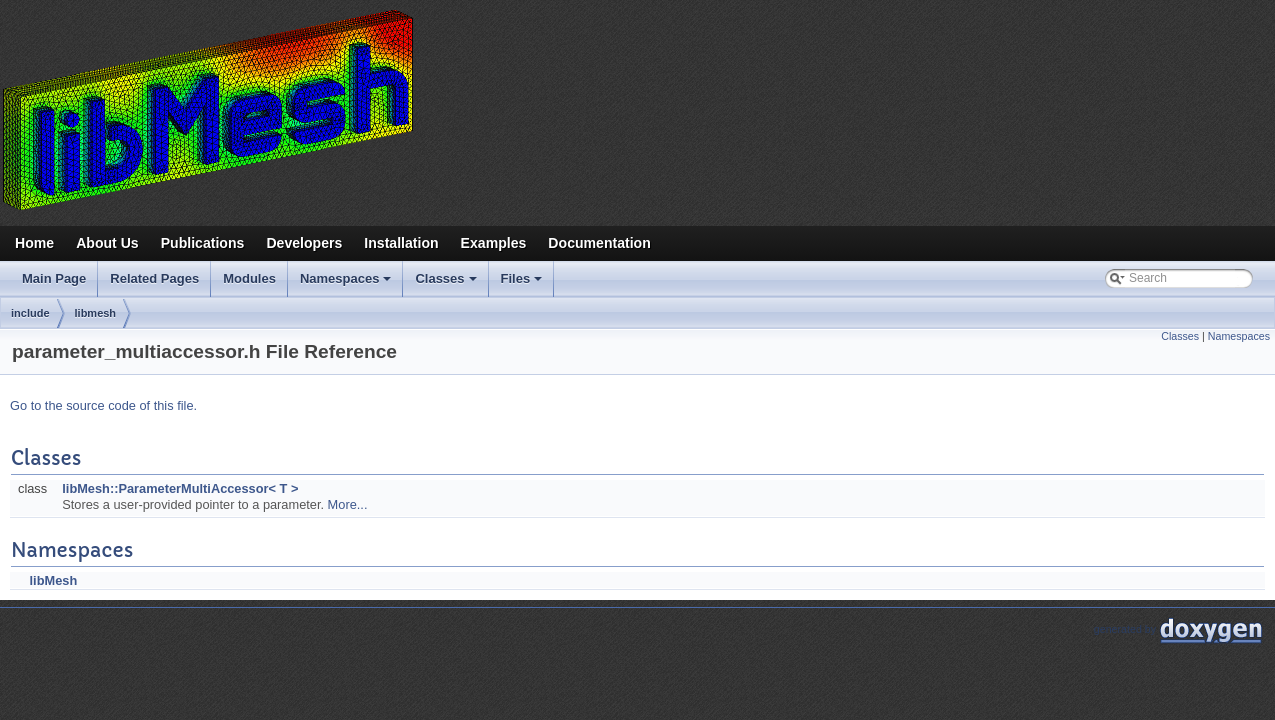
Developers (304, 243)
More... (348, 504)
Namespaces (347, 284)
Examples (494, 243)
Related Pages (154, 278)
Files (523, 284)
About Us (107, 243)
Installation (401, 243)
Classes (447, 284)
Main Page (54, 278)
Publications (203, 243)
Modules (249, 278)
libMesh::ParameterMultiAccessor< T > (180, 488)
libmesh (96, 313)
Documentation (599, 243)
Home (34, 243)
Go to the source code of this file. (103, 405)
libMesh (54, 580)
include (30, 313)
